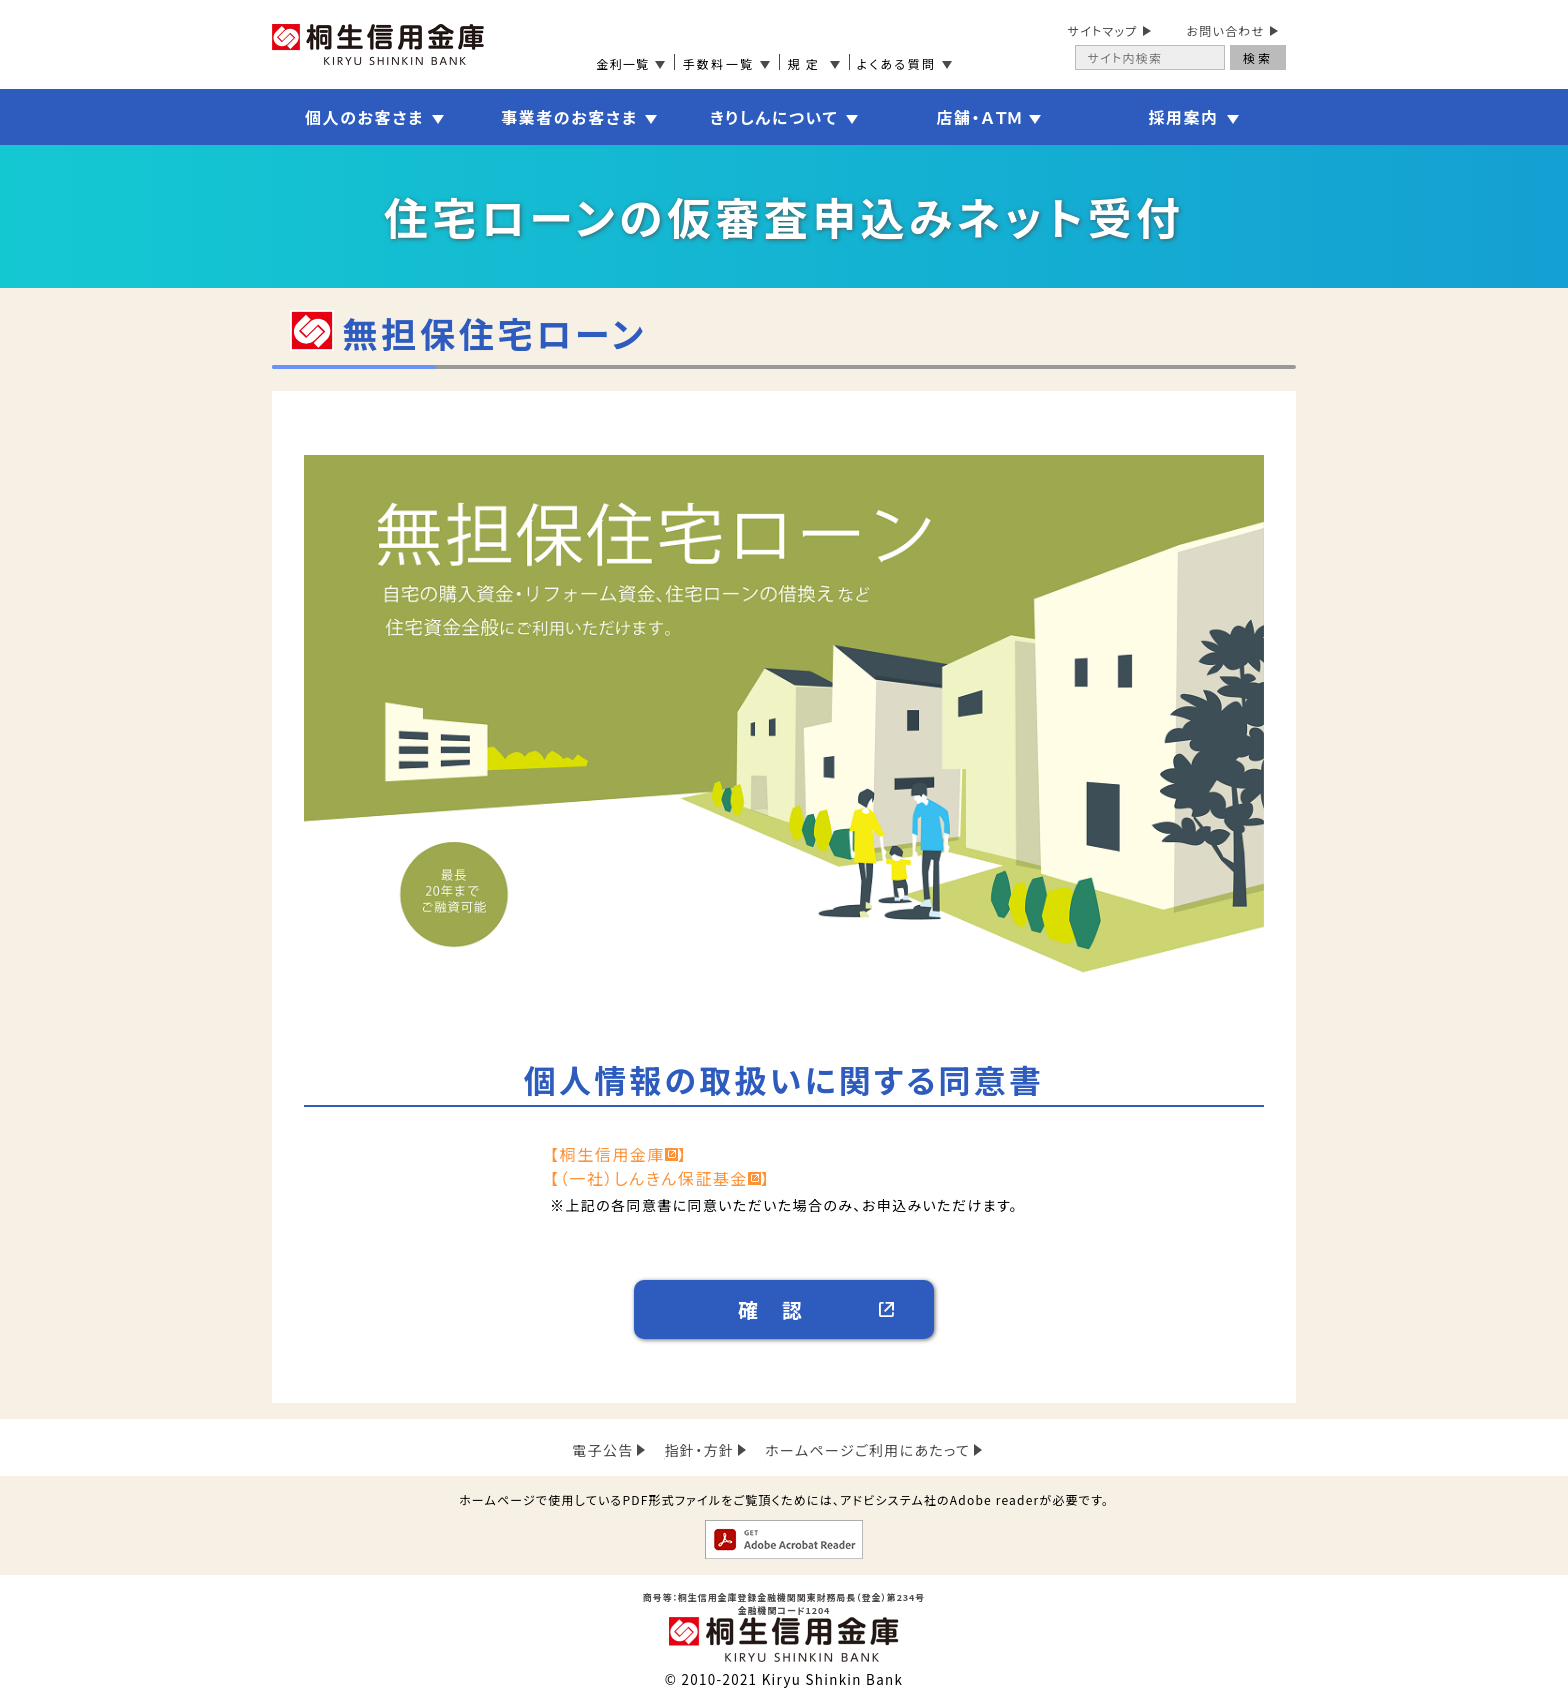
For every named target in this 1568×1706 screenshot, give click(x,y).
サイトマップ (1103, 30)
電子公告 (603, 1450)
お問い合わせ (1226, 30)
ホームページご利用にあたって (867, 1450)
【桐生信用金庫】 (619, 1154)
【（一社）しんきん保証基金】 (660, 1178)
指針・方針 (699, 1450)
